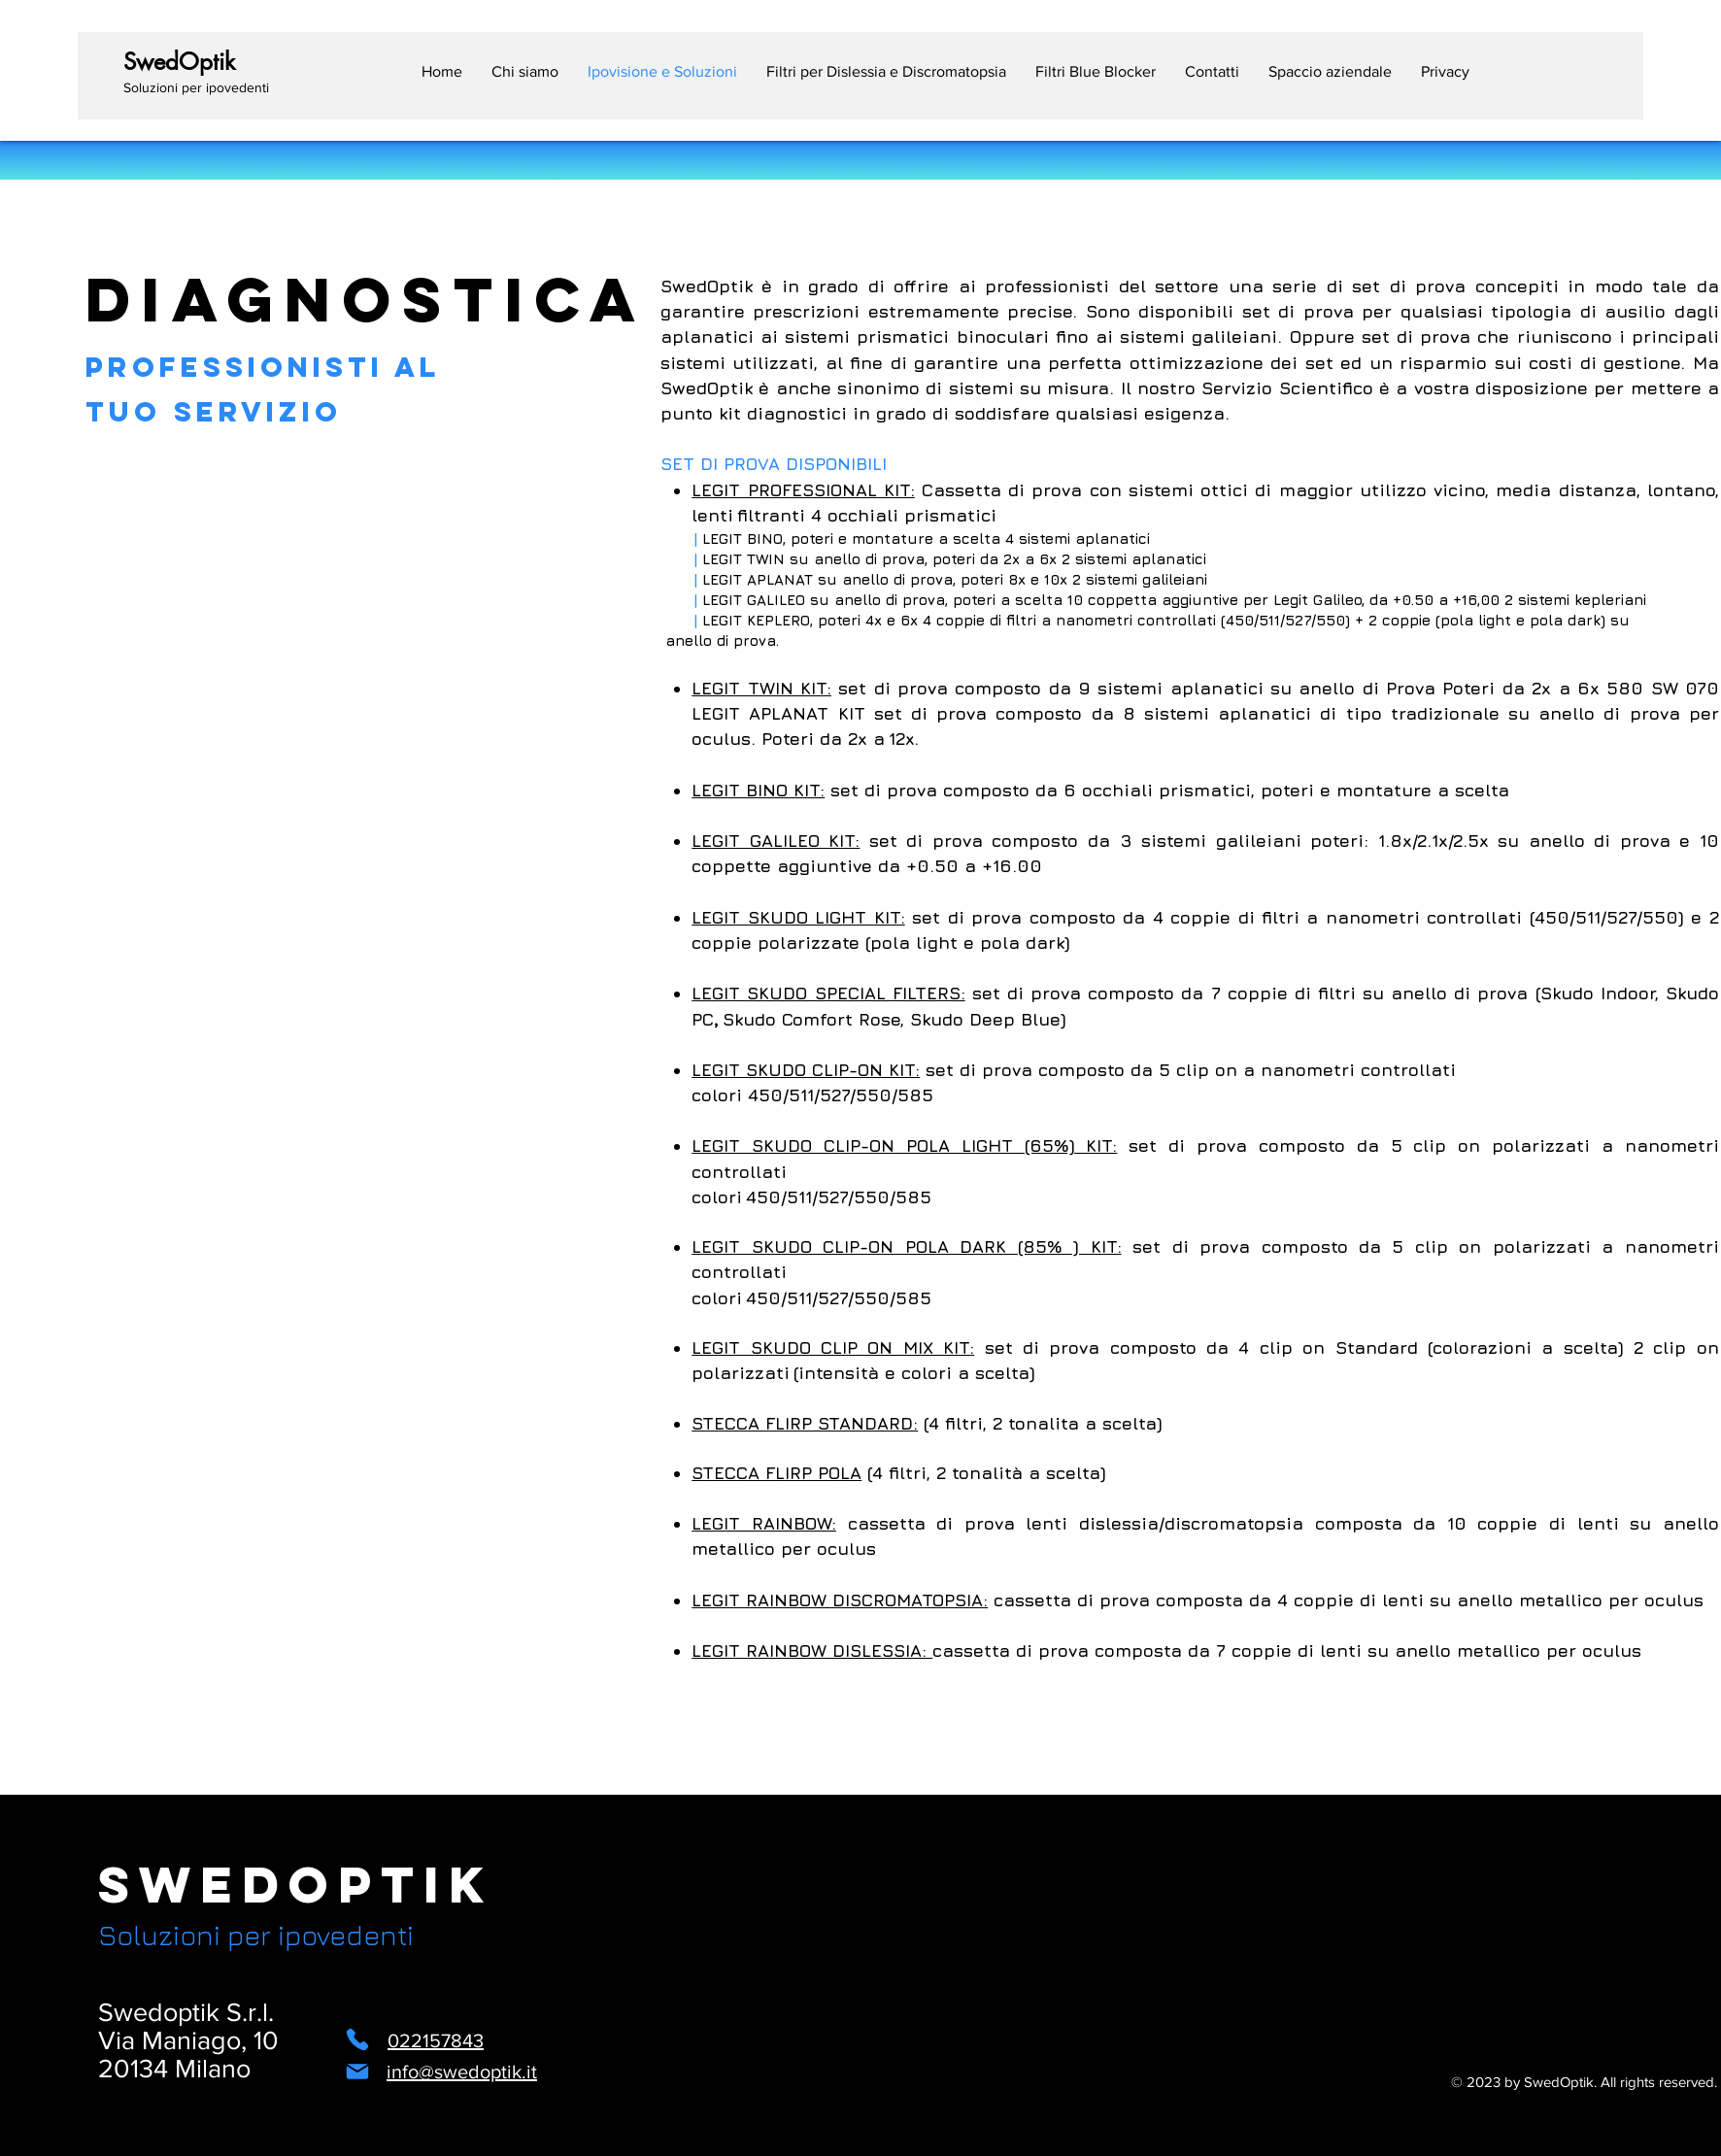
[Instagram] (671, 2120)
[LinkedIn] (766, 2120)
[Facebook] (718, 2120)
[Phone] (357, 2039)
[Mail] (357, 2071)
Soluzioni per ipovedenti (256, 1935)
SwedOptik (295, 1884)
